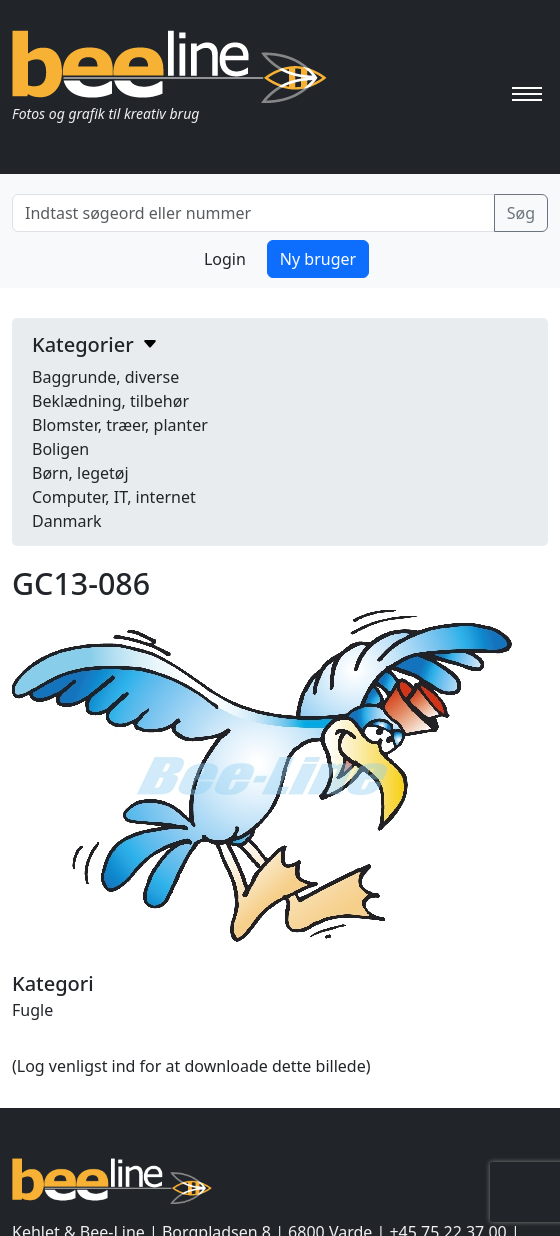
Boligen (60, 449)
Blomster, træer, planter (120, 425)
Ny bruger (318, 259)
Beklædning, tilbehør (110, 401)
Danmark (67, 521)
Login (225, 259)
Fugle (32, 1010)
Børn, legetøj (80, 473)
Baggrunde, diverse (105, 377)
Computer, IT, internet (114, 497)
